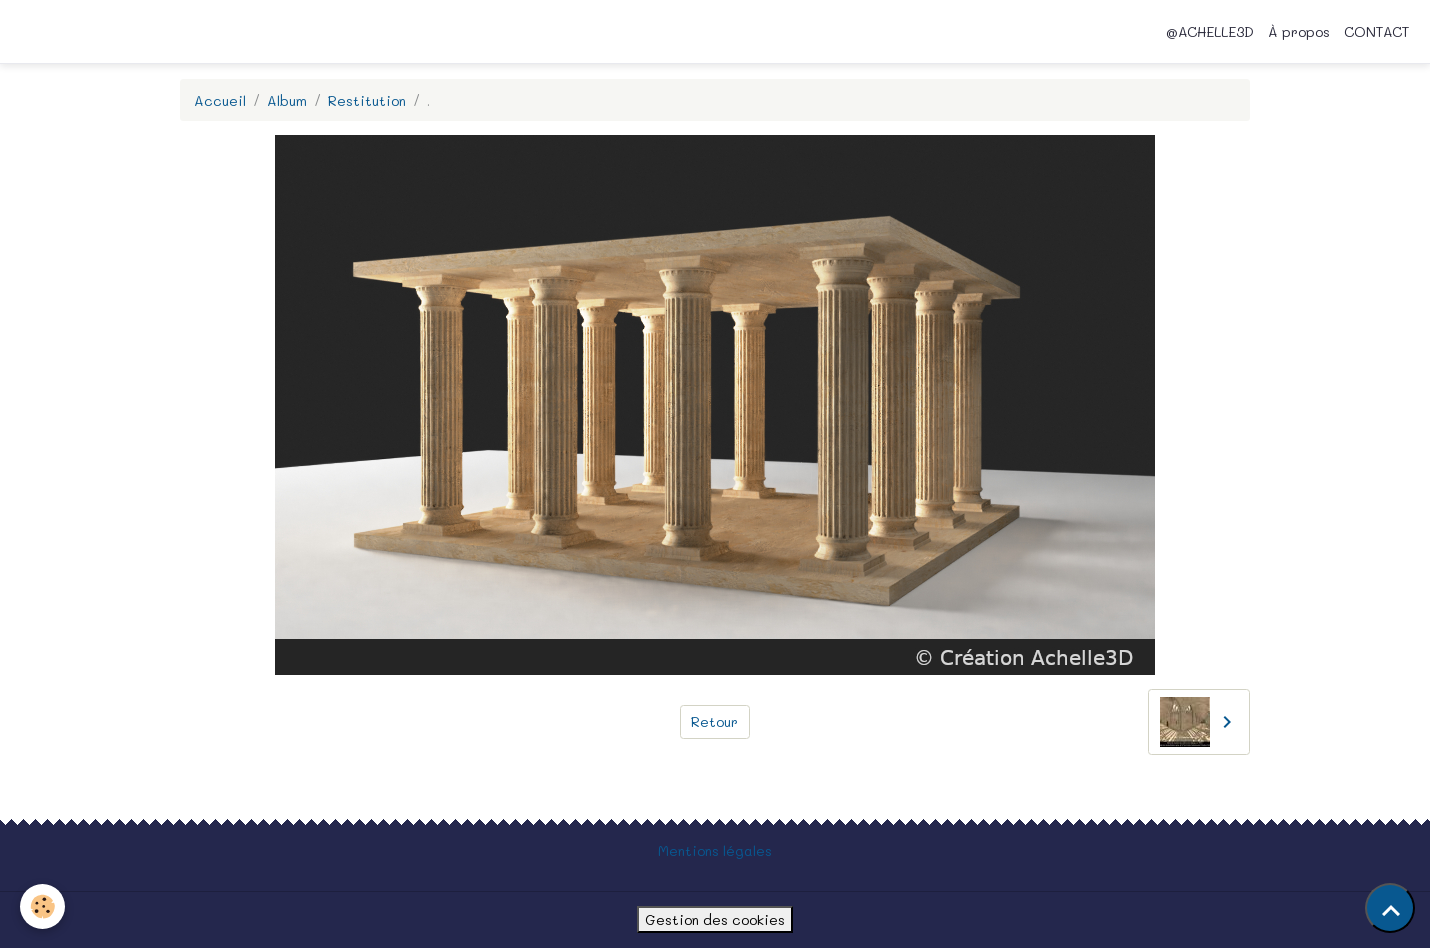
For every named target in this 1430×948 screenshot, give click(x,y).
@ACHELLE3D (1210, 31)
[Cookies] (42, 906)
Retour (714, 721)
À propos (1299, 31)
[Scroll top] (1390, 908)
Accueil (220, 100)
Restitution (367, 100)
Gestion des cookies (715, 919)
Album (287, 100)
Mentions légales (715, 850)
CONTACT (1376, 31)
